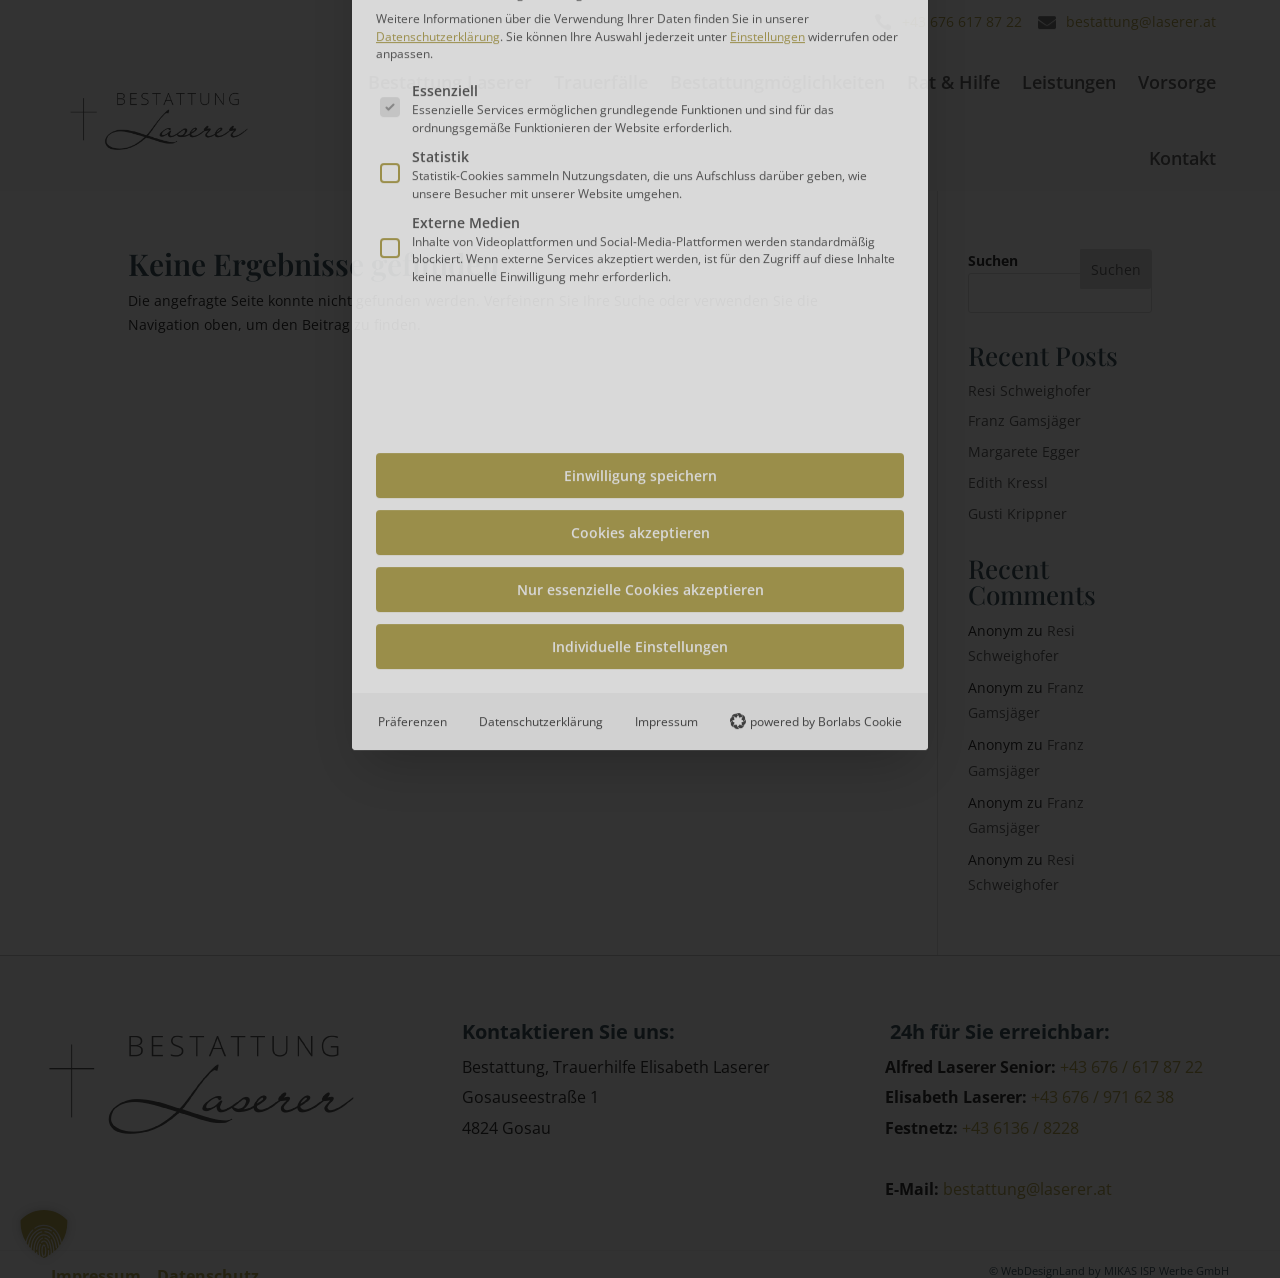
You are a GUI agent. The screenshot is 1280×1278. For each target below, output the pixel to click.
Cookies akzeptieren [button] (640, 314)
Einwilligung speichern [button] (640, 257)
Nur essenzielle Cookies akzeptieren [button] (640, 371)
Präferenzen (412, 503)
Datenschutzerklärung (541, 503)
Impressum (666, 503)
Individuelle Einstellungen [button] (640, 428)
